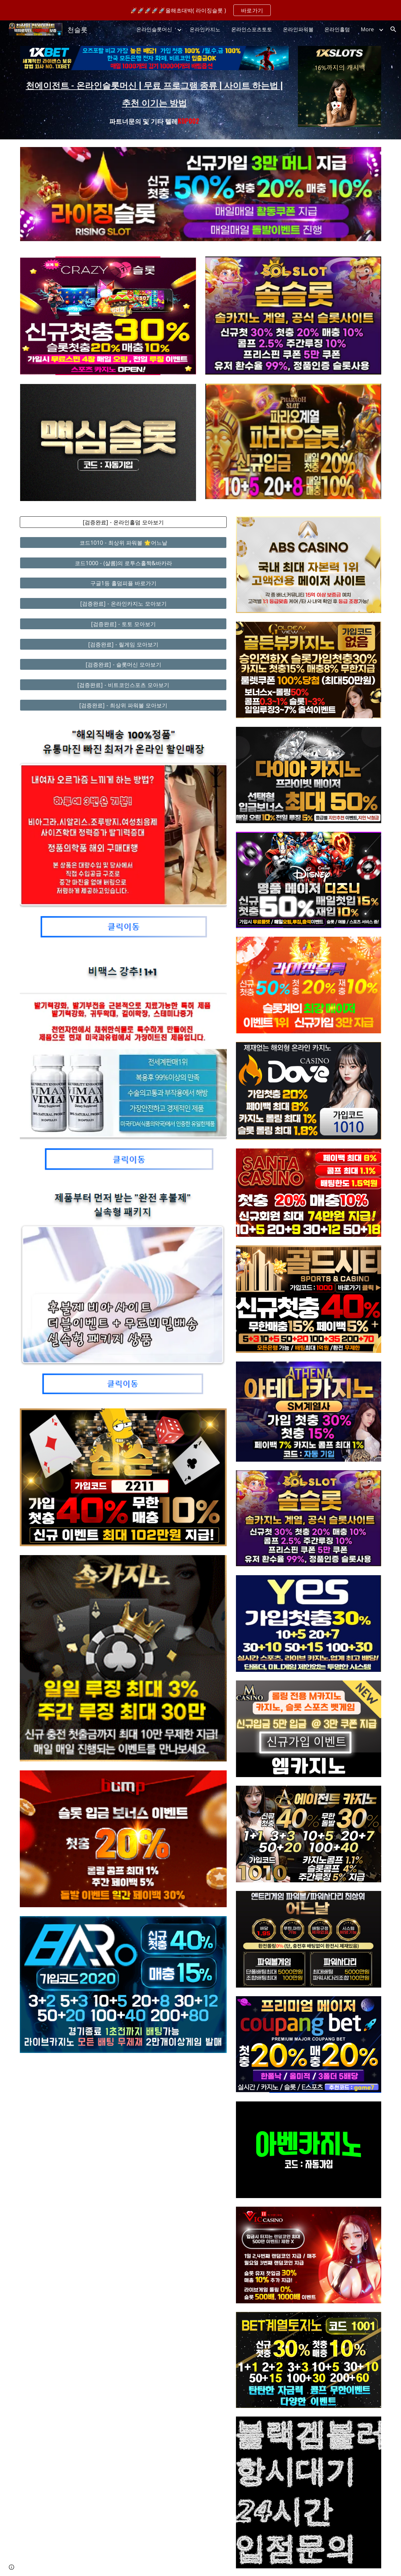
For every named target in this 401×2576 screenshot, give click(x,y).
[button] (393, 29)
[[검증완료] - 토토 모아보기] (123, 624)
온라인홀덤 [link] (337, 29)
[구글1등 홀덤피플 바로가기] (123, 583)
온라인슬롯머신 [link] (154, 29)
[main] (154, 101)
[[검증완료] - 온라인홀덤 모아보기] (123, 522)
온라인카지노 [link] (205, 29)
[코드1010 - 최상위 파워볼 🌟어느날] (123, 543)
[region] (200, 10)
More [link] (367, 29)
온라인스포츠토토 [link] (251, 29)
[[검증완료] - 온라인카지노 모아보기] (123, 603)
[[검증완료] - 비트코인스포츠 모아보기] (123, 685)
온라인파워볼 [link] (298, 29)
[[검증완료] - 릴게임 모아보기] (123, 644)
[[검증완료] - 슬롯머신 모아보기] (123, 664)
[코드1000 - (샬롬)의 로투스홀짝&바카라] (123, 563)
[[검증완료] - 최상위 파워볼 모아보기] (123, 705)
